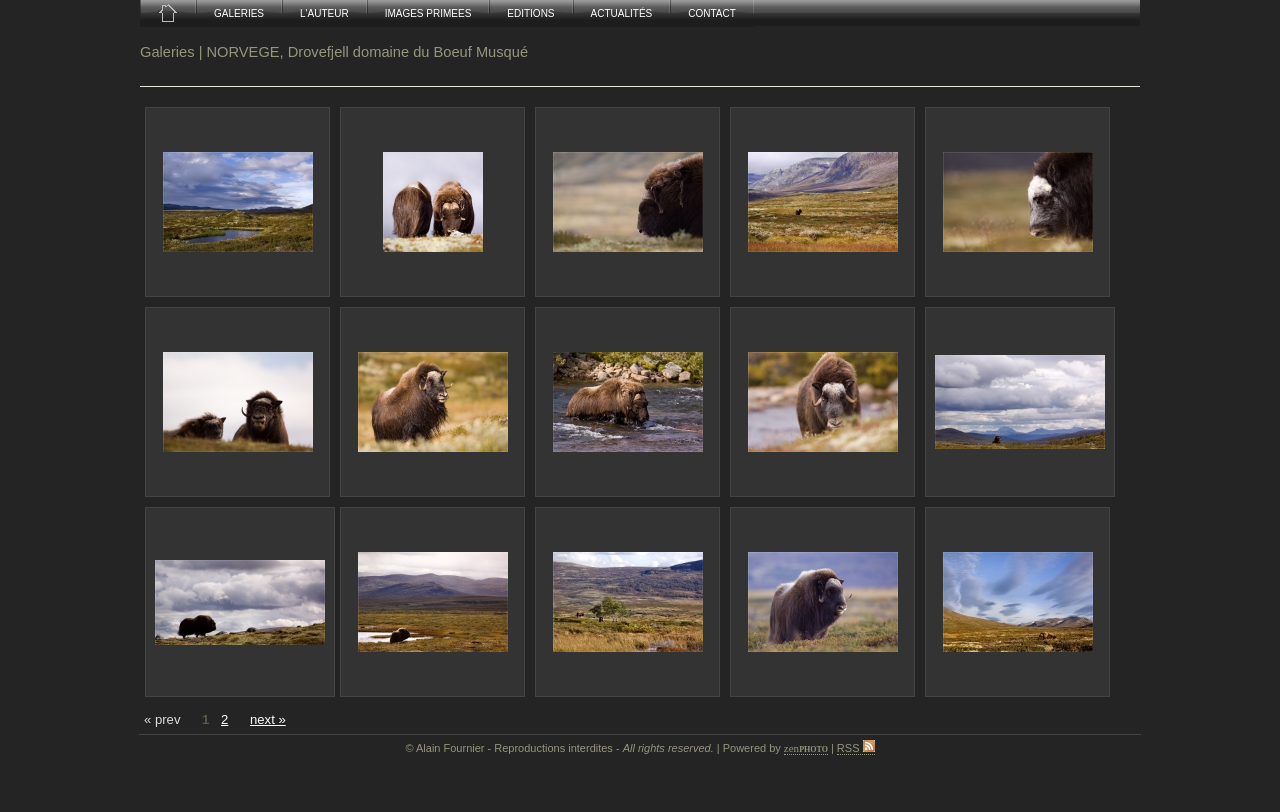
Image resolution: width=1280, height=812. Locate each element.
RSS (856, 748)
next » (268, 719)
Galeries (167, 52)
